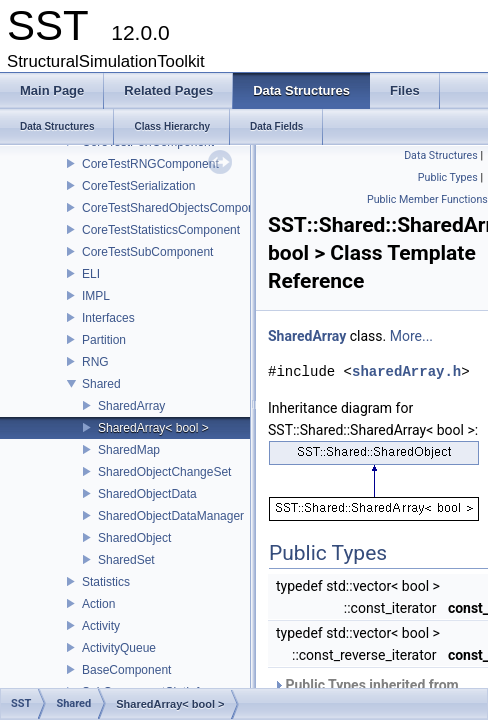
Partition (104, 340)
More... (411, 336)
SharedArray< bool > (153, 428)
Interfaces (108, 318)
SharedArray (131, 406)
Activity (101, 626)
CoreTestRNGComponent (150, 164)
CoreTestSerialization (138, 186)
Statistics (106, 582)
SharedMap (129, 450)
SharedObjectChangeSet (164, 472)
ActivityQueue (119, 648)
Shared (101, 384)
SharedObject (134, 538)
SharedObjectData (147, 494)
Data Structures (441, 155)
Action (98, 604)
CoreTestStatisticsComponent (161, 230)
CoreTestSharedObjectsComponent (176, 208)
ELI (91, 274)
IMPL (96, 296)
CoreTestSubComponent (147, 252)
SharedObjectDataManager (171, 516)
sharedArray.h (406, 371)
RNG (95, 362)
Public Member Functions (427, 199)
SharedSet (126, 560)
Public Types (448, 177)
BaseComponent (126, 670)
